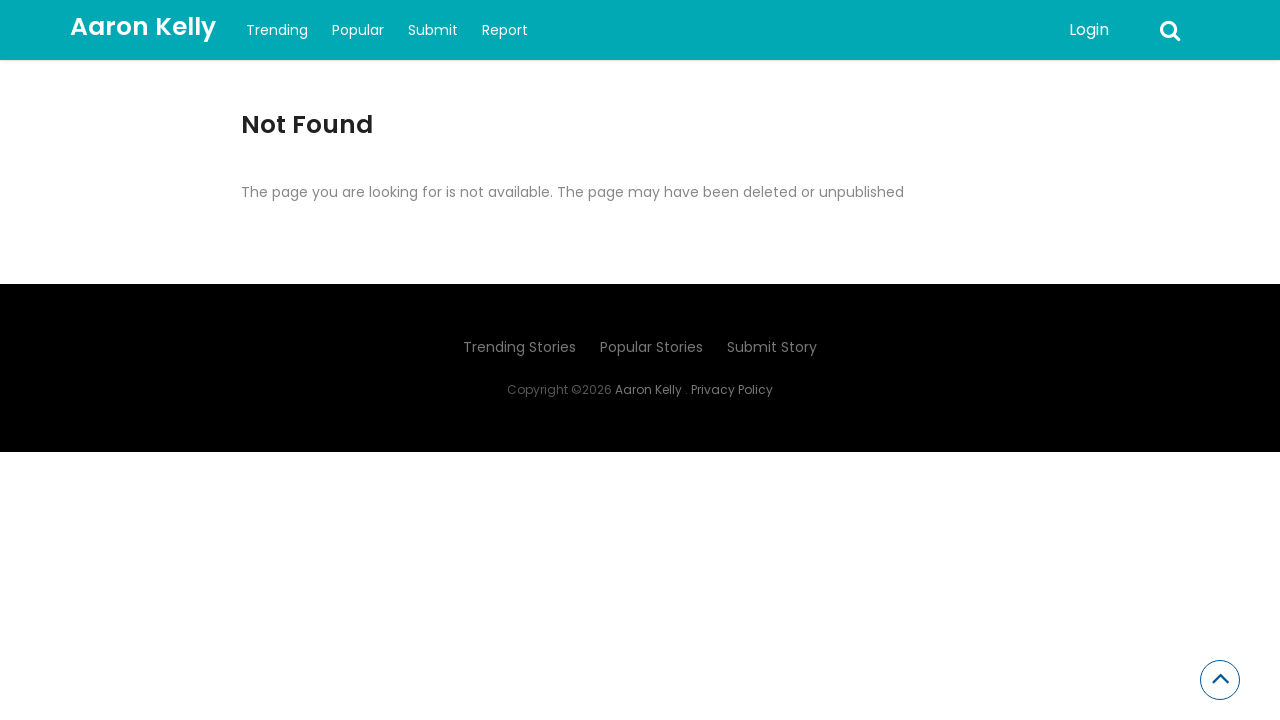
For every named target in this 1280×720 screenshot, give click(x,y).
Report (505, 30)
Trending (277, 30)
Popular (358, 30)
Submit (433, 30)
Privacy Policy (732, 389)
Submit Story (772, 347)
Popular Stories (651, 347)
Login (1089, 29)
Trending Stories (519, 347)
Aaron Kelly (143, 26)
